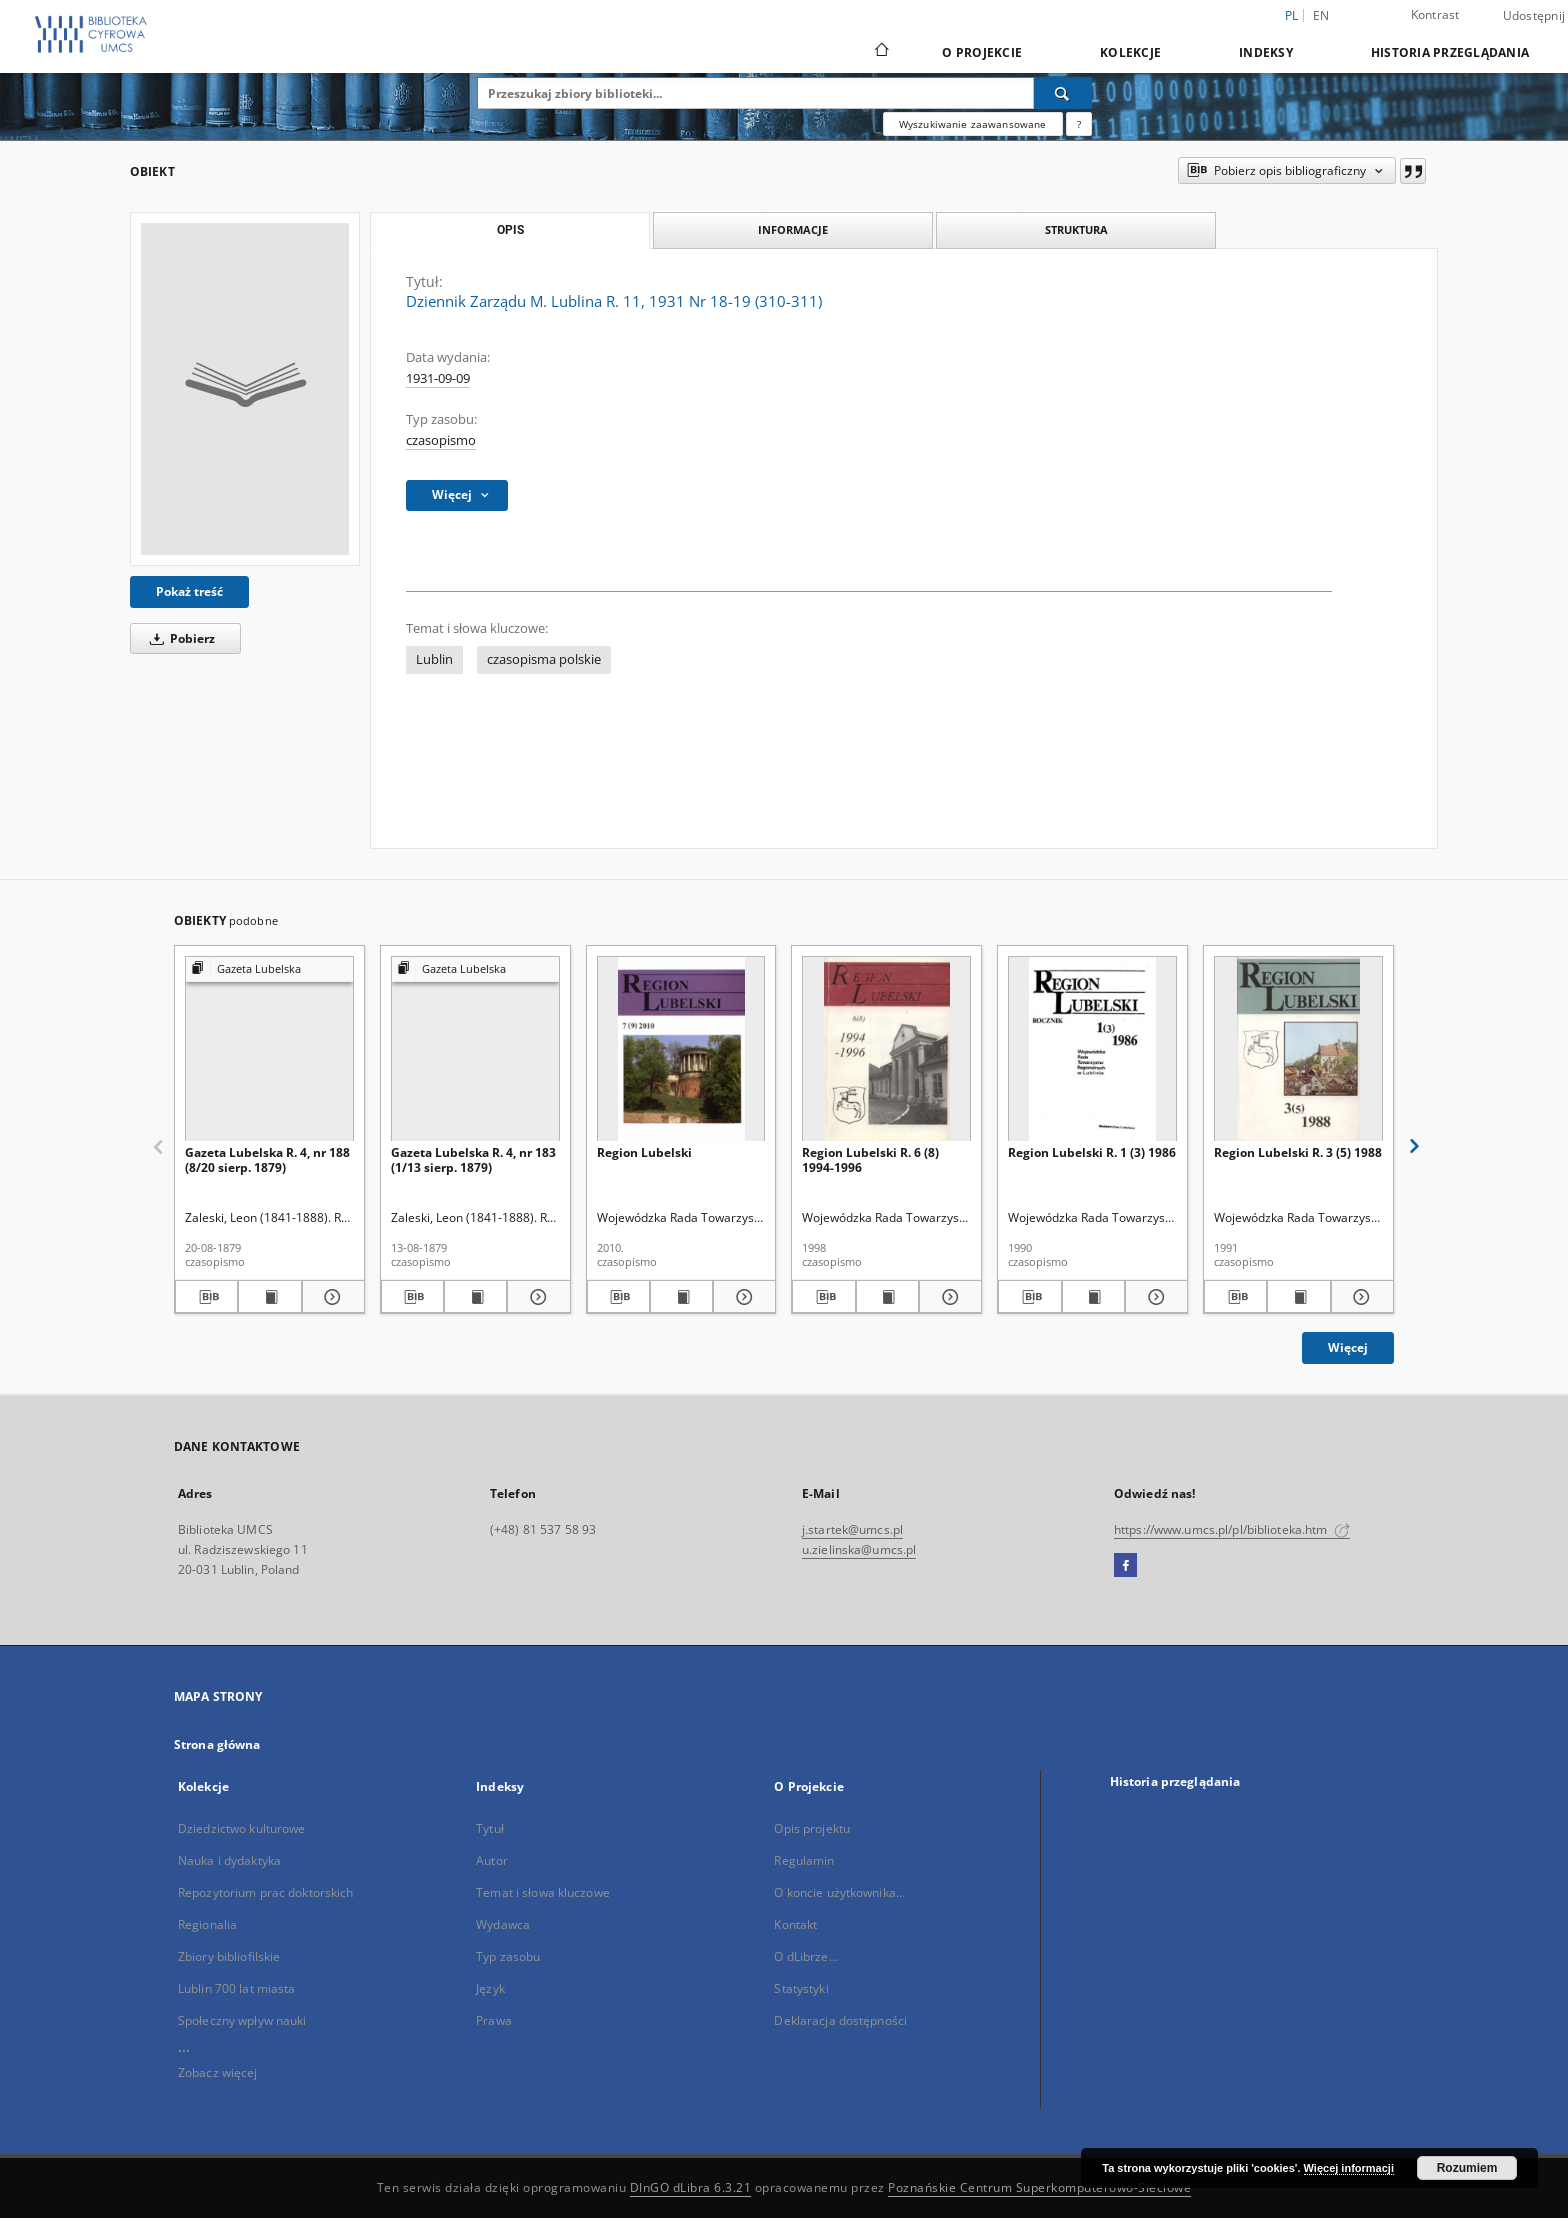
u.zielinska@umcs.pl (859, 1549)
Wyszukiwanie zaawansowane (973, 124)
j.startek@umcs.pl (852, 1529)
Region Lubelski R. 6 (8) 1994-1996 (870, 1159)
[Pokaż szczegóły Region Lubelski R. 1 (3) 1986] (1153, 1297)
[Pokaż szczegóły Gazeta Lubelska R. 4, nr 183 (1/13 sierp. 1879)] (535, 1297)
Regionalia (207, 1924)
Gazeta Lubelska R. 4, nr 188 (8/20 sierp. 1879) (267, 1159)
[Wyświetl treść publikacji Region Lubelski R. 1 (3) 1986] (1093, 1297)
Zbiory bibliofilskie (229, 1956)
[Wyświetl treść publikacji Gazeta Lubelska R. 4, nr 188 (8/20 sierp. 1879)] (269, 1297)
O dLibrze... (805, 1956)
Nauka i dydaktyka (229, 1860)
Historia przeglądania (1450, 52)
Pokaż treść (189, 591)
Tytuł (490, 1828)
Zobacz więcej (218, 2072)
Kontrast (1435, 14)
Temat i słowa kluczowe (543, 1892)
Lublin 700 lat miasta (237, 1988)
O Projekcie (982, 52)
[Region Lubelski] (681, 1049)
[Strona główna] (880, 52)
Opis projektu (812, 1828)
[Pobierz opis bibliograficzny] (206, 1297)
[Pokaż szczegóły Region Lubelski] (741, 1297)
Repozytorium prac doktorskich (265, 1892)
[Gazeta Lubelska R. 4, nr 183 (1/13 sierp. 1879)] (475, 1049)
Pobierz (179, 638)
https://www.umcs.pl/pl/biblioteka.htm (1232, 1529)
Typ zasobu (508, 1956)
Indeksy (1266, 52)
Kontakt (795, 1924)
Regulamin (804, 1860)
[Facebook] (1125, 1566)
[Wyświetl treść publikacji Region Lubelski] (681, 1297)
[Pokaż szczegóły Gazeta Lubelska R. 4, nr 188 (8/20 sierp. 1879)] (330, 1297)
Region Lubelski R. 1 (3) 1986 (1092, 1152)
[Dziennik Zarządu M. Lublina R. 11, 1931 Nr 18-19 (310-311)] (245, 389)
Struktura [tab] (1076, 229)
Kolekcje (1130, 52)
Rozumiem (1467, 2168)
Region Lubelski (644, 1152)
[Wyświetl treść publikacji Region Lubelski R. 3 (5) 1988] (1298, 1297)
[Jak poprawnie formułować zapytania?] (1079, 124)
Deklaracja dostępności (840, 2020)
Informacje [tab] (793, 229)
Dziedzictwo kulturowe (242, 1828)
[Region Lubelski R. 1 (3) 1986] (1092, 1049)
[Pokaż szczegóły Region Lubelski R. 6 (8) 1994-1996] (947, 1297)
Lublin (434, 659)
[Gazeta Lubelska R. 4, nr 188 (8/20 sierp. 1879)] (269, 1049)
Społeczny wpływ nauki (242, 2020)
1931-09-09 (438, 378)
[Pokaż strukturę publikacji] (269, 969)
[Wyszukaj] (1063, 93)
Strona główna (217, 1744)
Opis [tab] (510, 230)
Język (490, 1988)
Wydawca (503, 1924)
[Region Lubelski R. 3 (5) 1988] (1298, 1049)
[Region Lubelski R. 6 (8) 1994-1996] (886, 1049)
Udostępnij (1534, 16)
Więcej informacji (1349, 2168)
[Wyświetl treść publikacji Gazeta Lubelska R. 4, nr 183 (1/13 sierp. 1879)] (475, 1297)
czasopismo (441, 440)
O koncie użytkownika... (839, 1892)
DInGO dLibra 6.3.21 (691, 2187)
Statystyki (801, 1988)
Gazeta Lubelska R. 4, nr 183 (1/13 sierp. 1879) (473, 1159)
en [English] (1321, 15)
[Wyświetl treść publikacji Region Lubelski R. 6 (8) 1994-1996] (887, 1297)
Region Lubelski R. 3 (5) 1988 (1298, 1152)
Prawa (494, 2020)
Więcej (1348, 1347)
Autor (492, 1860)
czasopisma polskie (544, 659)
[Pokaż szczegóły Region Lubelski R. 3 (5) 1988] (1359, 1297)
